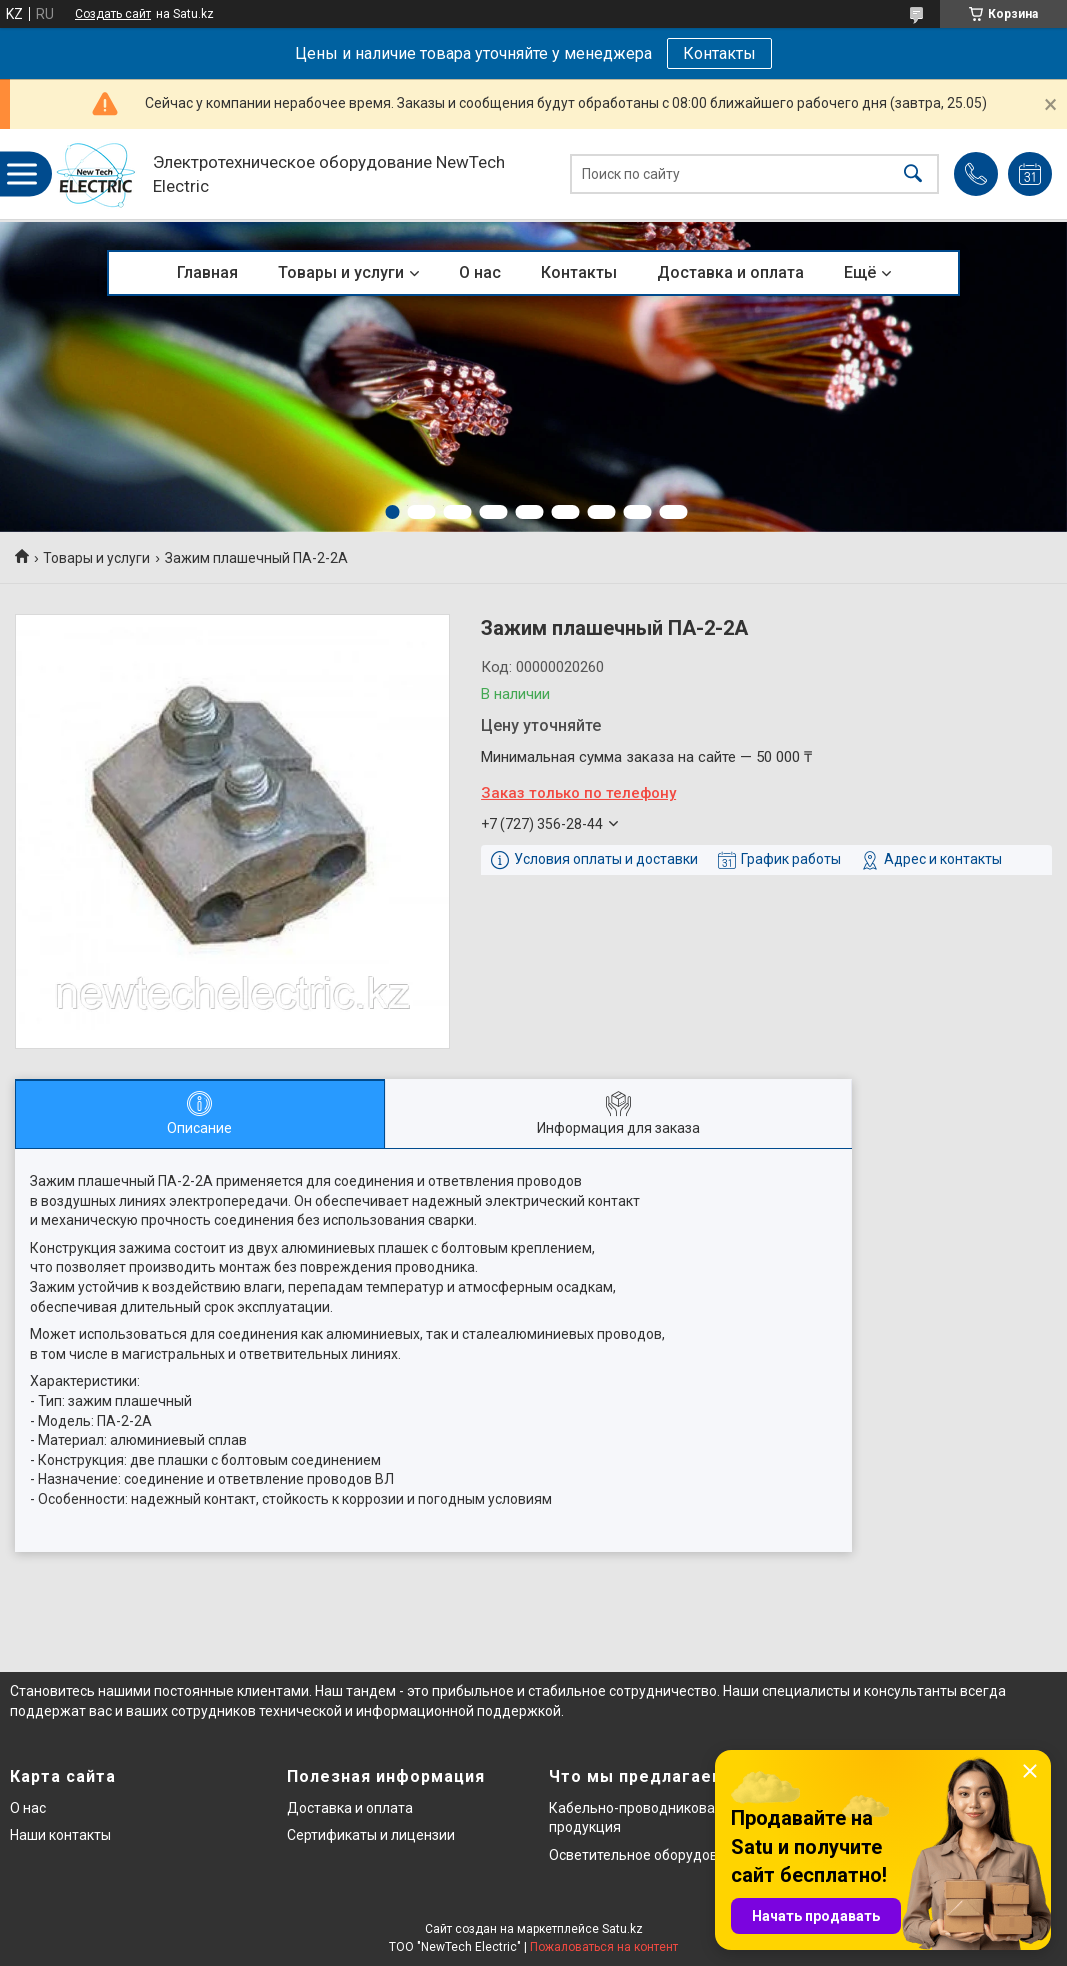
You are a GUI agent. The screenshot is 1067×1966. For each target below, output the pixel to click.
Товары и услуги (341, 272)
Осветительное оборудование (649, 1855)
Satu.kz (622, 1929)
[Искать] (913, 174)
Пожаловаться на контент (604, 1947)
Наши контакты (60, 1835)
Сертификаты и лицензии (371, 1835)
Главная (207, 272)
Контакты (719, 53)
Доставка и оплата (730, 272)
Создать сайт (113, 14)
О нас (480, 272)
